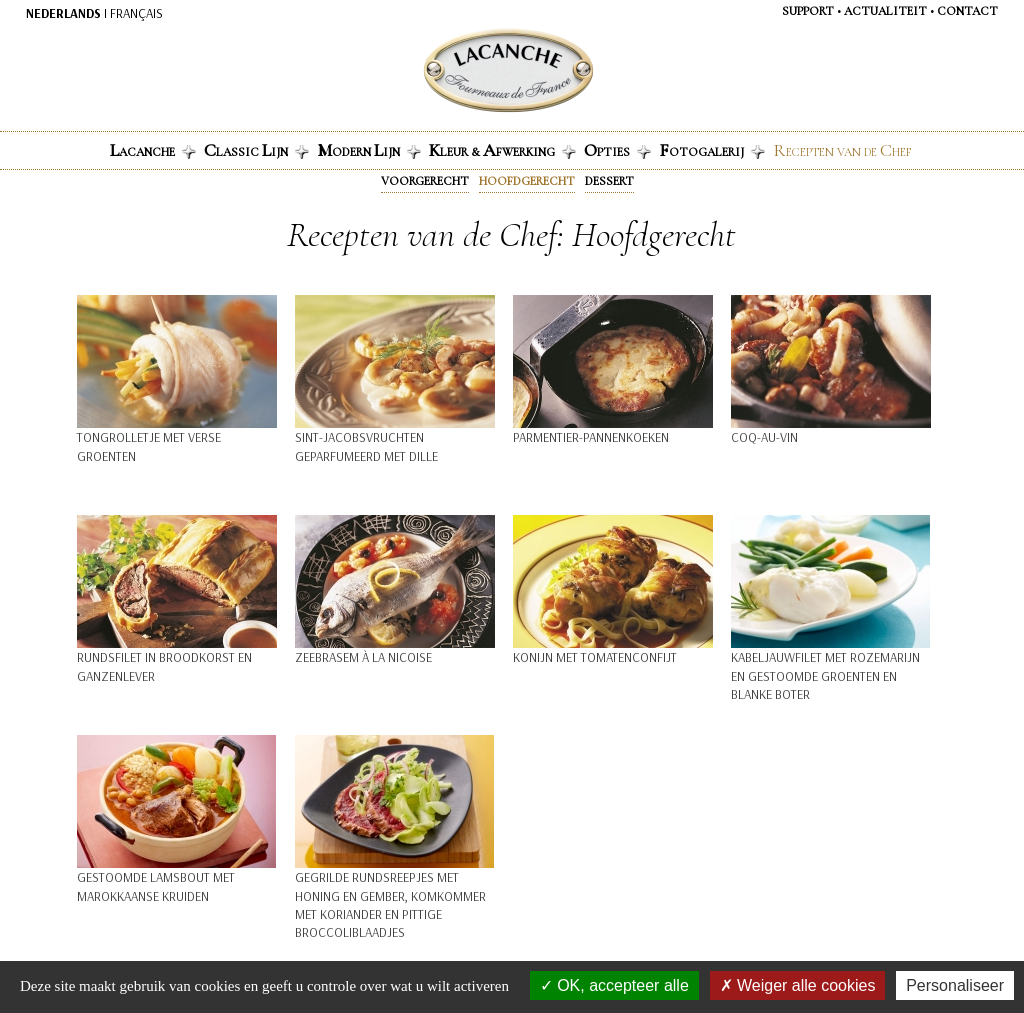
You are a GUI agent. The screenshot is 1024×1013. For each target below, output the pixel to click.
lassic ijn (256, 150)
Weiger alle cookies (798, 985)
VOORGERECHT (425, 181)
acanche (153, 150)
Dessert (609, 181)
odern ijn (369, 150)
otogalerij (712, 150)
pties (617, 150)
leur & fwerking (502, 150)
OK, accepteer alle (614, 985)
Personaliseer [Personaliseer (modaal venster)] (955, 985)
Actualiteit (885, 11)
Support (808, 11)
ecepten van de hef (842, 150)
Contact (967, 11)
